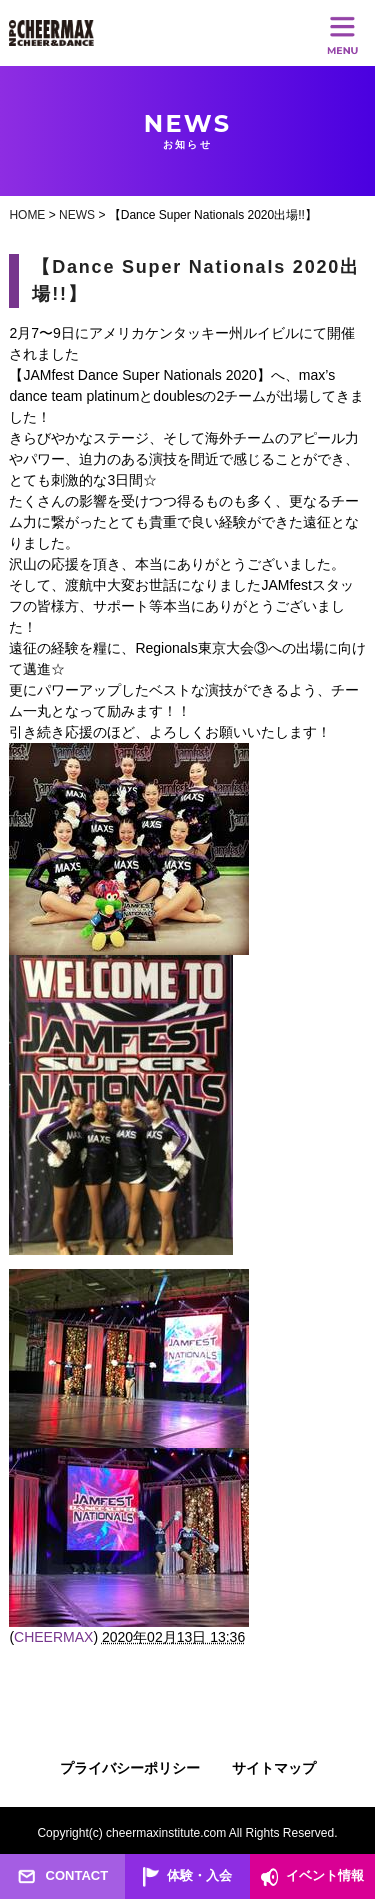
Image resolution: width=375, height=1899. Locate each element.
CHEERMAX (53, 1637)
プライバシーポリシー (130, 1768)
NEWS (77, 215)
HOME (27, 215)
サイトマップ (274, 1768)
